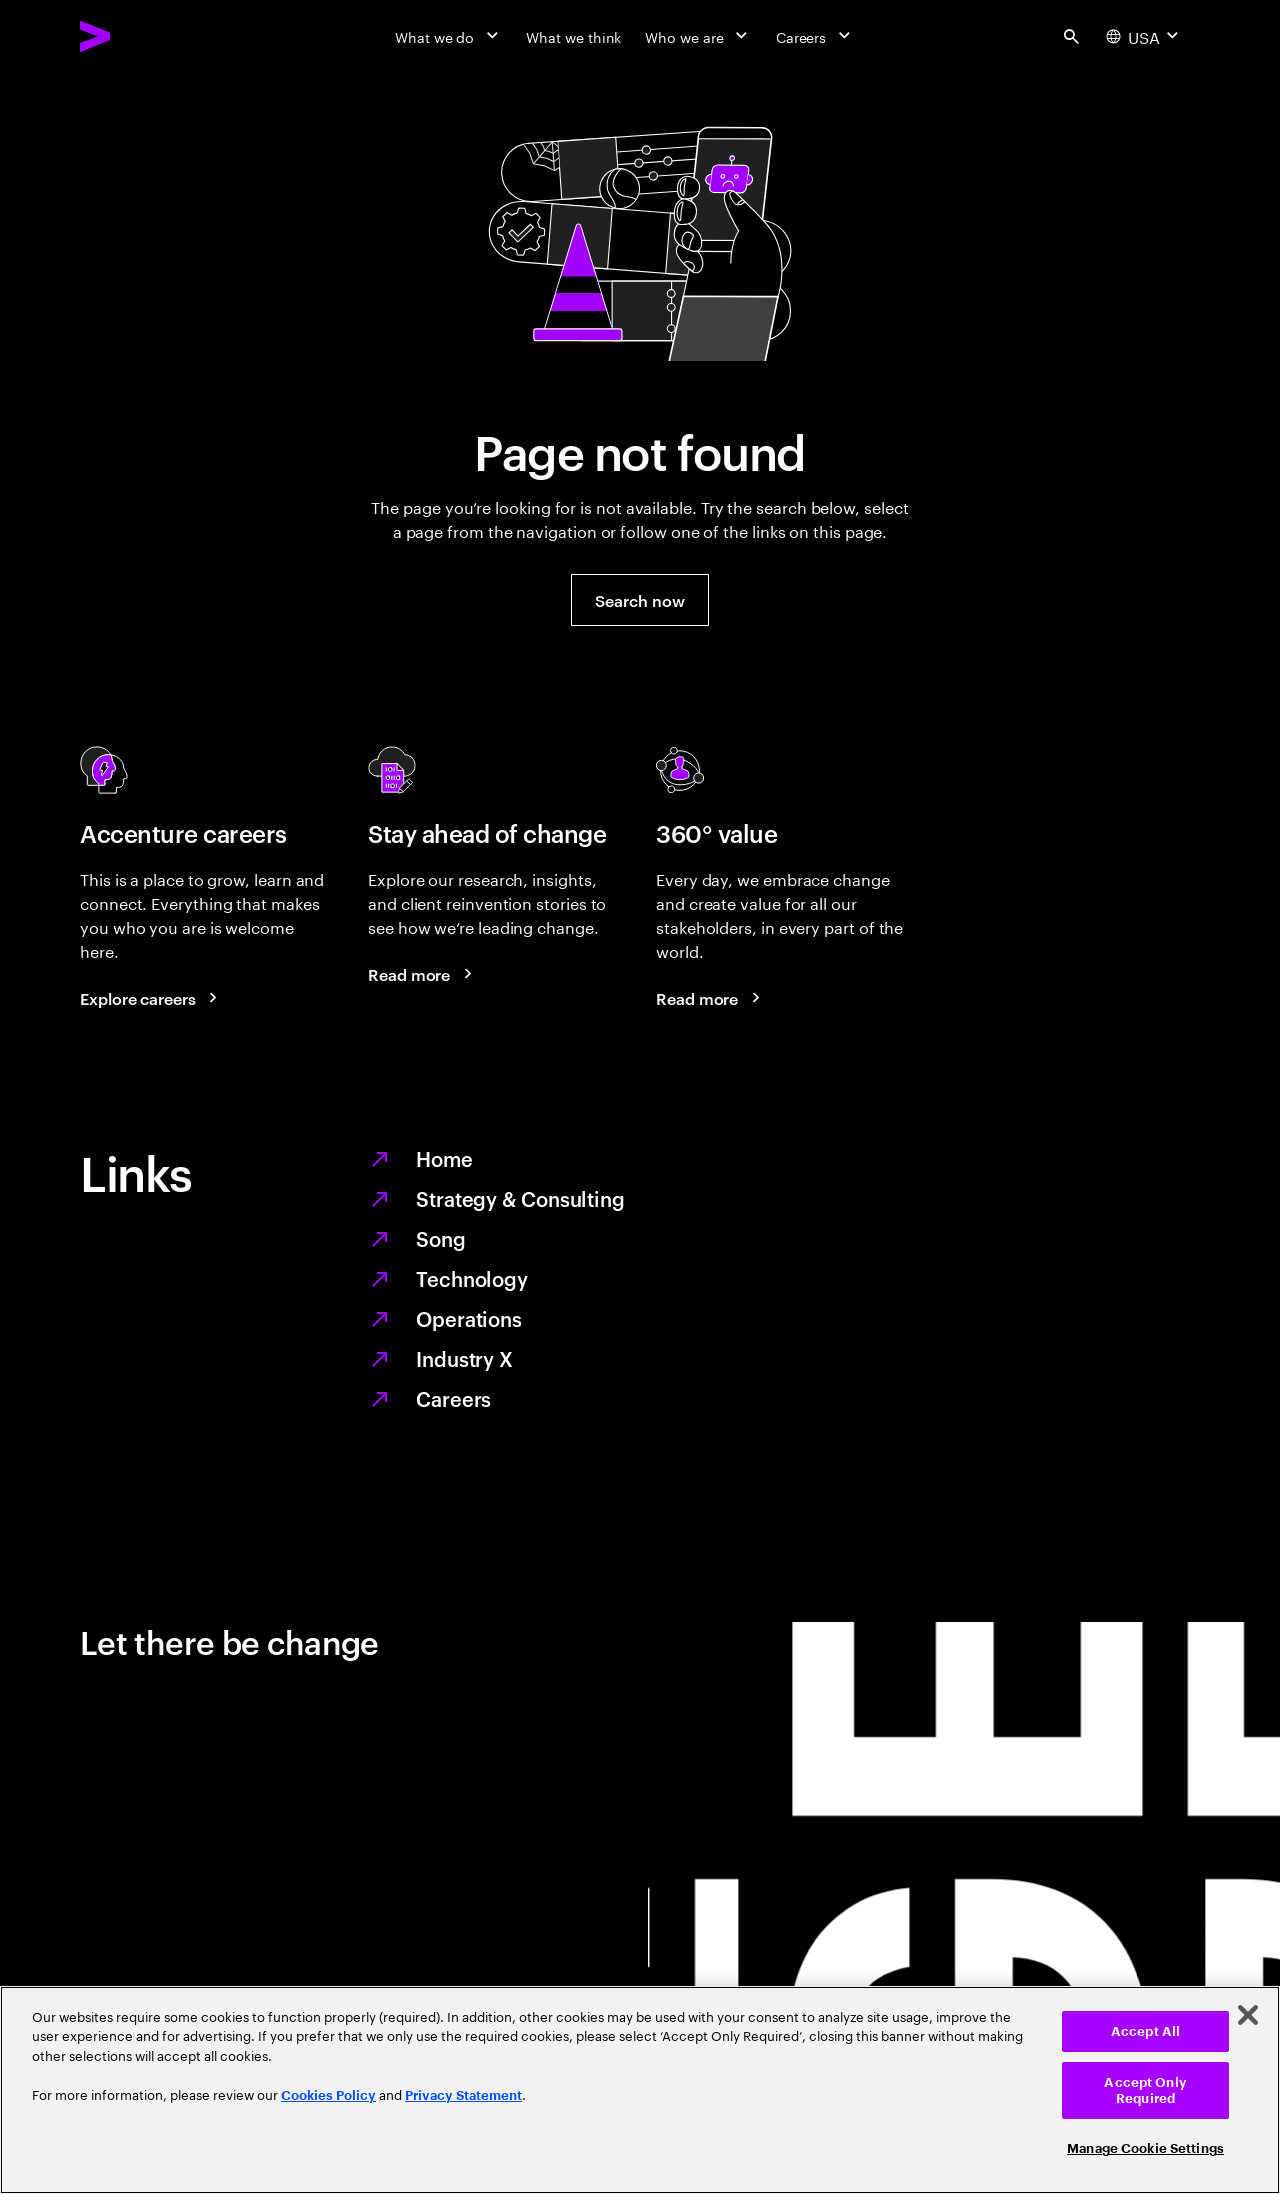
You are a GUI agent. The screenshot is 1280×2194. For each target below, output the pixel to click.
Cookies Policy (328, 2095)
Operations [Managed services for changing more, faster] (469, 1318)
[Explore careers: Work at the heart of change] (152, 998)
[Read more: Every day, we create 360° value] (711, 998)
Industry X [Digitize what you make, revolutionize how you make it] (464, 1358)
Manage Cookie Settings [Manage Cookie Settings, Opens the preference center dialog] (1145, 2148)
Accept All (1145, 2031)
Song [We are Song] (441, 1238)
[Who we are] (698, 36)
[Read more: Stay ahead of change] (423, 974)
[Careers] (815, 36)
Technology (472, 1278)
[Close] (1248, 2015)
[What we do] (448, 36)
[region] (640, 2090)
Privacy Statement (463, 2095)
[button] (639, 600)
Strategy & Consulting (520, 1198)
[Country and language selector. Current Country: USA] (1144, 36)
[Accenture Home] (141, 36)
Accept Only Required (1145, 2090)
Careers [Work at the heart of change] (453, 1398)
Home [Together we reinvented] (444, 1158)
